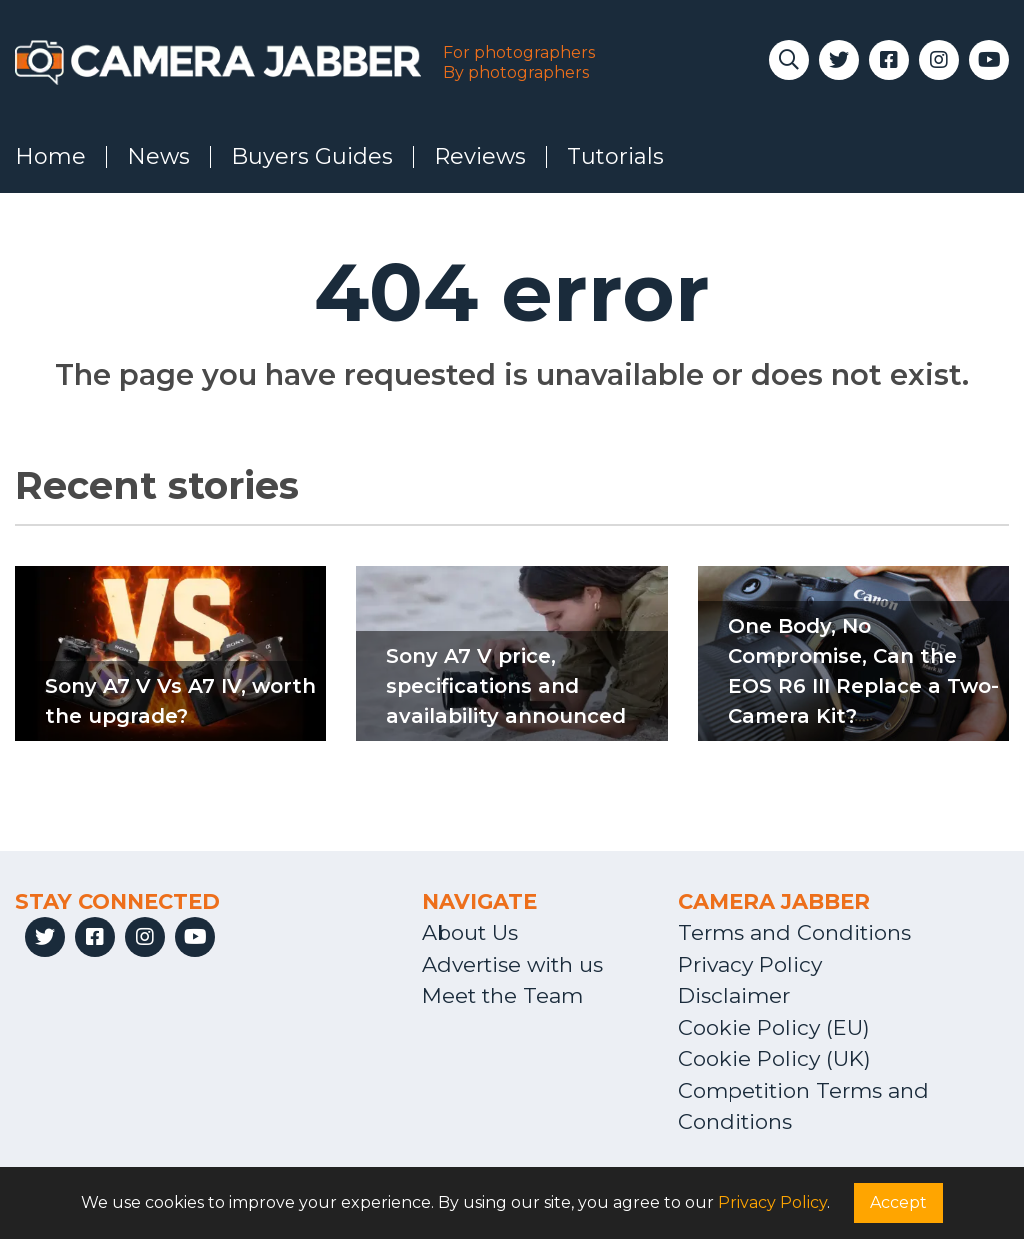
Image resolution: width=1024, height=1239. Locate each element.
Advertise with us (512, 964)
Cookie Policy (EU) (774, 1027)
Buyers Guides (312, 157)
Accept (898, 1202)
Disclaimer (734, 995)
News (158, 157)
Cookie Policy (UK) (774, 1058)
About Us (470, 932)
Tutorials (615, 157)
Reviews (480, 157)
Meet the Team (502, 995)
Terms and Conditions (794, 932)
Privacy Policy (750, 964)
